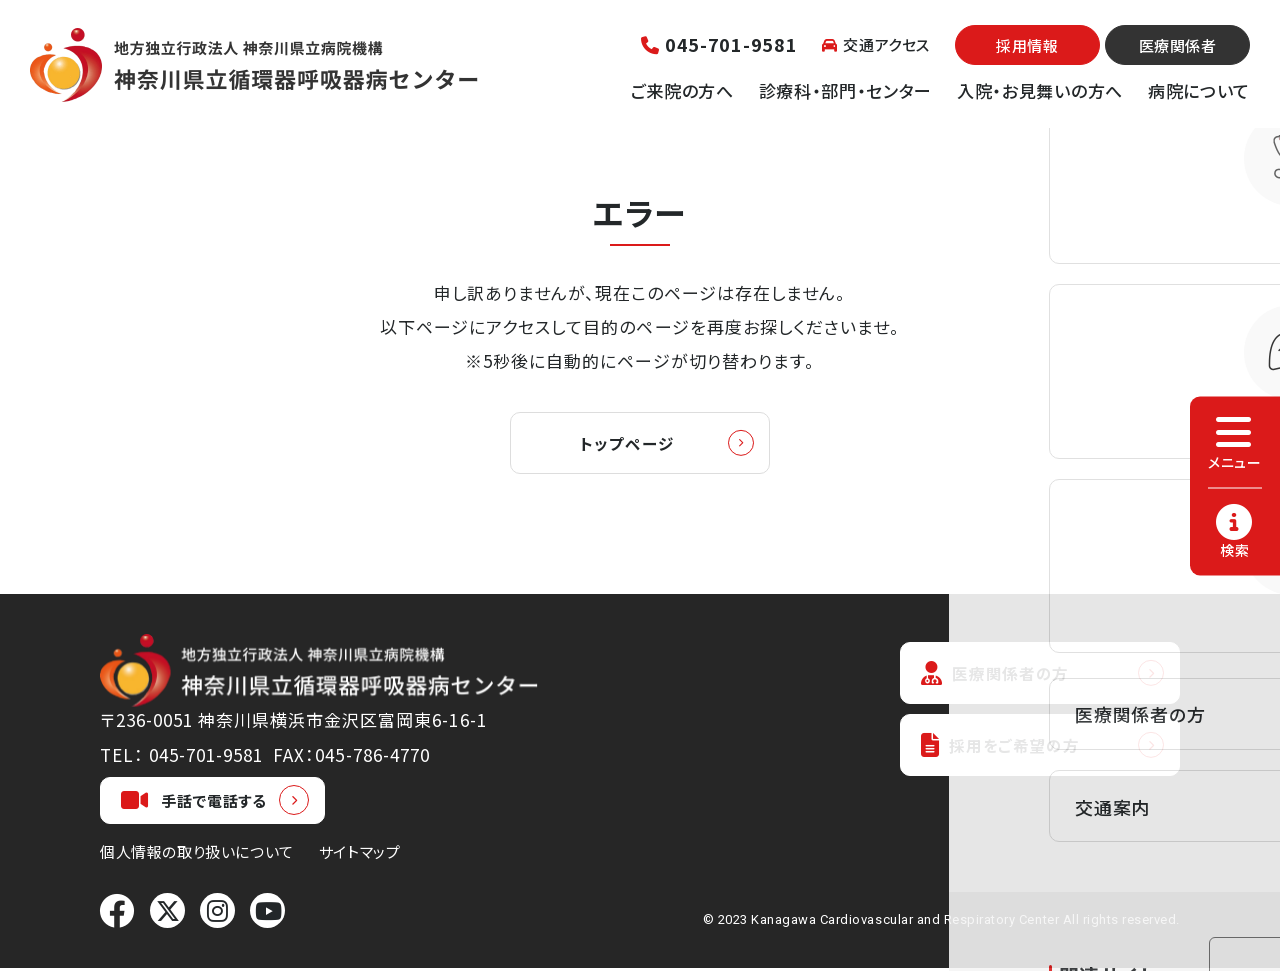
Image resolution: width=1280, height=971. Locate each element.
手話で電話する (194, 803)
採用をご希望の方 (1006, 751)
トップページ (627, 444)
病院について (1199, 90)
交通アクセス (876, 44)
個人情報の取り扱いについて (197, 854)
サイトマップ (360, 854)
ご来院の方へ (682, 90)
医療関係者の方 (1000, 676)
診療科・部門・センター (845, 90)
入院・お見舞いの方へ (1040, 90)
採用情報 (1027, 45)
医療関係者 (1178, 45)
